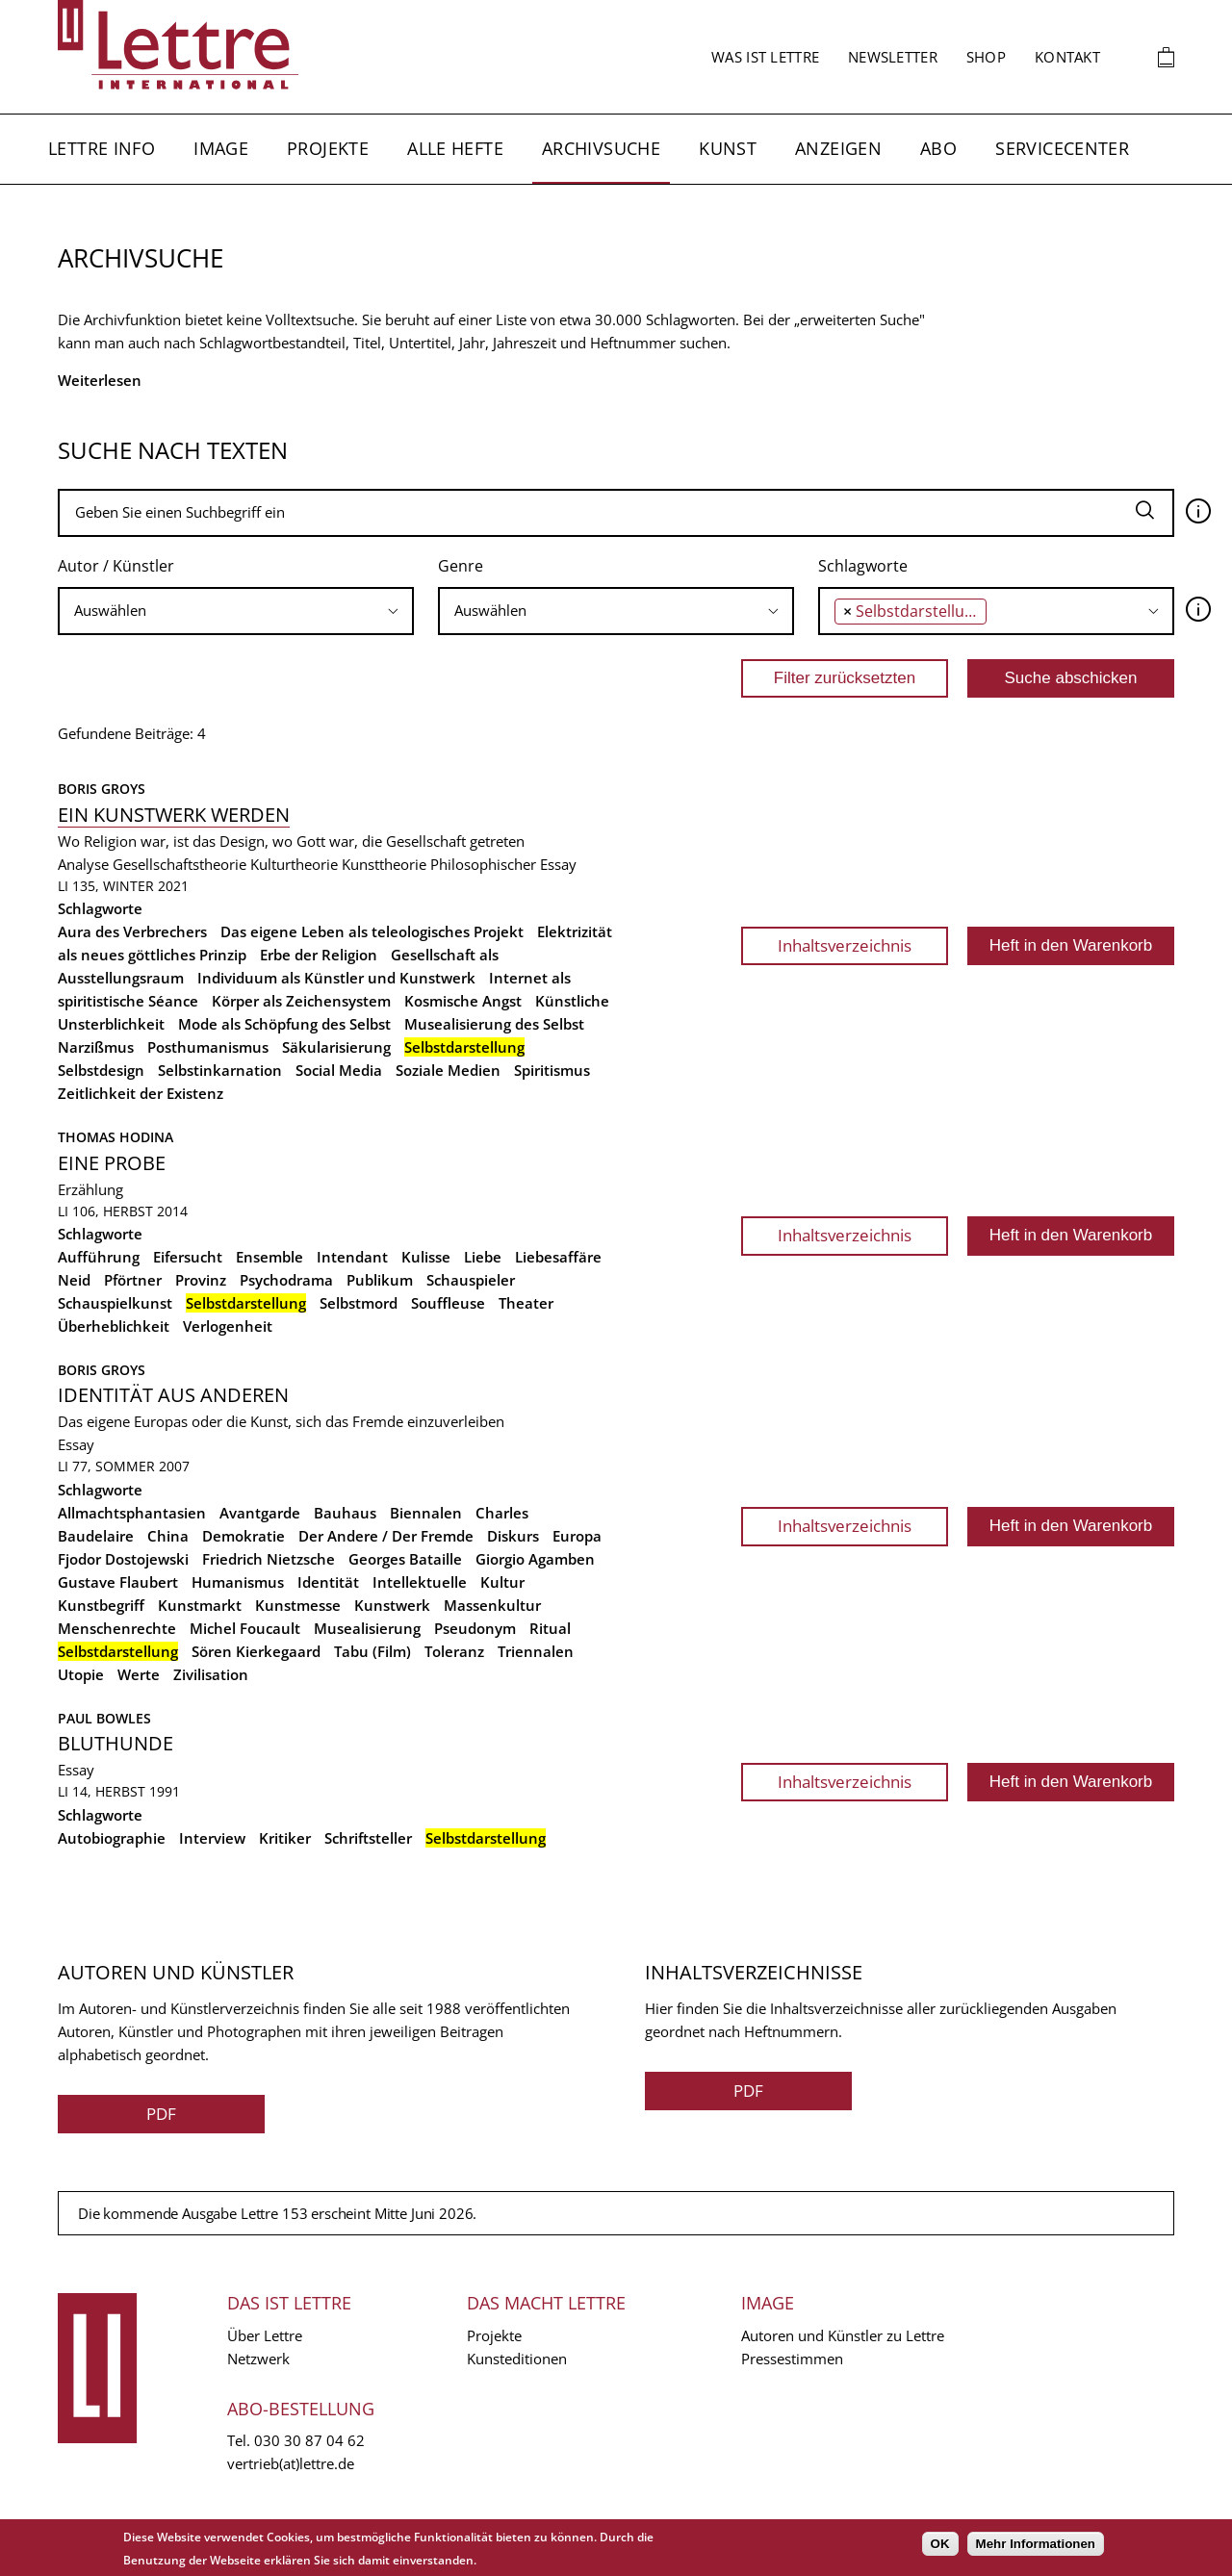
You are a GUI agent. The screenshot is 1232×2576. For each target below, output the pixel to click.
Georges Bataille (405, 1559)
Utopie (81, 1674)
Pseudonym (475, 1628)
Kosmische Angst (463, 1000)
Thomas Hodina (115, 1137)
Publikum (379, 1279)
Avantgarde (259, 1512)
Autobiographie (112, 1838)
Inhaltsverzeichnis (844, 945)
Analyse (83, 864)
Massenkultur (492, 1605)
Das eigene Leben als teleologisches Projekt (372, 931)
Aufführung (99, 1256)
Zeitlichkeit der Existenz (140, 1093)
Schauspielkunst (115, 1303)
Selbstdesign (101, 1070)
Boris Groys (101, 788)
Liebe (482, 1256)
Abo (938, 148)
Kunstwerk (392, 1605)
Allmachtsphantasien (132, 1512)
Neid (74, 1279)
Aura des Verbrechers (132, 931)
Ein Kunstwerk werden (174, 815)
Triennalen (536, 1651)
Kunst (728, 148)
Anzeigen (838, 148)
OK (940, 2544)
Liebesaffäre (558, 1256)
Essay (76, 1444)
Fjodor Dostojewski (123, 1559)
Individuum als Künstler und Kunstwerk (336, 977)
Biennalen (426, 1512)
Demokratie (243, 1535)
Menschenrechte (117, 1628)
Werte (138, 1674)
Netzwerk (258, 2358)
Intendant (352, 1256)
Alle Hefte (455, 148)
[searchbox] (236, 610)
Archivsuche (601, 148)
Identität (328, 1582)
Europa (577, 1535)
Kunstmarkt (200, 1605)
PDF (161, 2114)
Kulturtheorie (294, 864)
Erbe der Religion (318, 954)
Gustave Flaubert (118, 1582)
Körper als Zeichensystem (301, 1000)
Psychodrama (286, 1279)
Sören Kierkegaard (256, 1651)
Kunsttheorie (384, 864)
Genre (460, 565)
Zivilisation (210, 1674)
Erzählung (90, 1189)
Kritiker (285, 1838)
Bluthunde (115, 1743)
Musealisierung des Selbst (494, 1023)
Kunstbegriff (101, 1605)
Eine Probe (112, 1163)
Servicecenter (1062, 148)
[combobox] (236, 611)
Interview (212, 1838)
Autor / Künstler (116, 565)
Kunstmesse (298, 1605)
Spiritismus (552, 1070)
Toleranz (454, 1651)
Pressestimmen (792, 2358)
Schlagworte (863, 565)
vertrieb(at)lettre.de (290, 2463)
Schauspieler (470, 1279)
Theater (526, 1303)
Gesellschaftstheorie (179, 864)
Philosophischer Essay (503, 864)
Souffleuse (448, 1303)
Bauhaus (345, 1512)
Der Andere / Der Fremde (386, 1535)
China (168, 1535)
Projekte (328, 148)
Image (220, 148)
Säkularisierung (336, 1047)
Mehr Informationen (1035, 2544)
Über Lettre (264, 2335)
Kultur (502, 1582)
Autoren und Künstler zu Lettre (842, 2335)
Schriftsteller (368, 1838)
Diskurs (513, 1535)
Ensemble (269, 1256)
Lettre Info (101, 148)
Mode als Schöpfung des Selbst (284, 1023)
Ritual (550, 1628)
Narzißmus (96, 1047)
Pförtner (133, 1279)
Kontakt (1067, 56)
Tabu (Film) (372, 1651)
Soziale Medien (448, 1070)
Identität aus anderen (173, 1395)
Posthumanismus (208, 1047)
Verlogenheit (227, 1326)
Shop (986, 56)
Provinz (200, 1279)
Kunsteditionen (517, 2358)
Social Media (338, 1070)
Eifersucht (187, 1256)
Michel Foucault (245, 1628)
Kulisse (425, 1256)
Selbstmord (359, 1303)
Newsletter (892, 56)
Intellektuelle (419, 1582)
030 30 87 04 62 (309, 2440)
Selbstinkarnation (220, 1070)
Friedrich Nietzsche (268, 1559)
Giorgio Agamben (535, 1559)
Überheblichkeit (113, 1326)
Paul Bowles (104, 1718)
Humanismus (238, 1582)
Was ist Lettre (765, 56)
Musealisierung (367, 1628)
